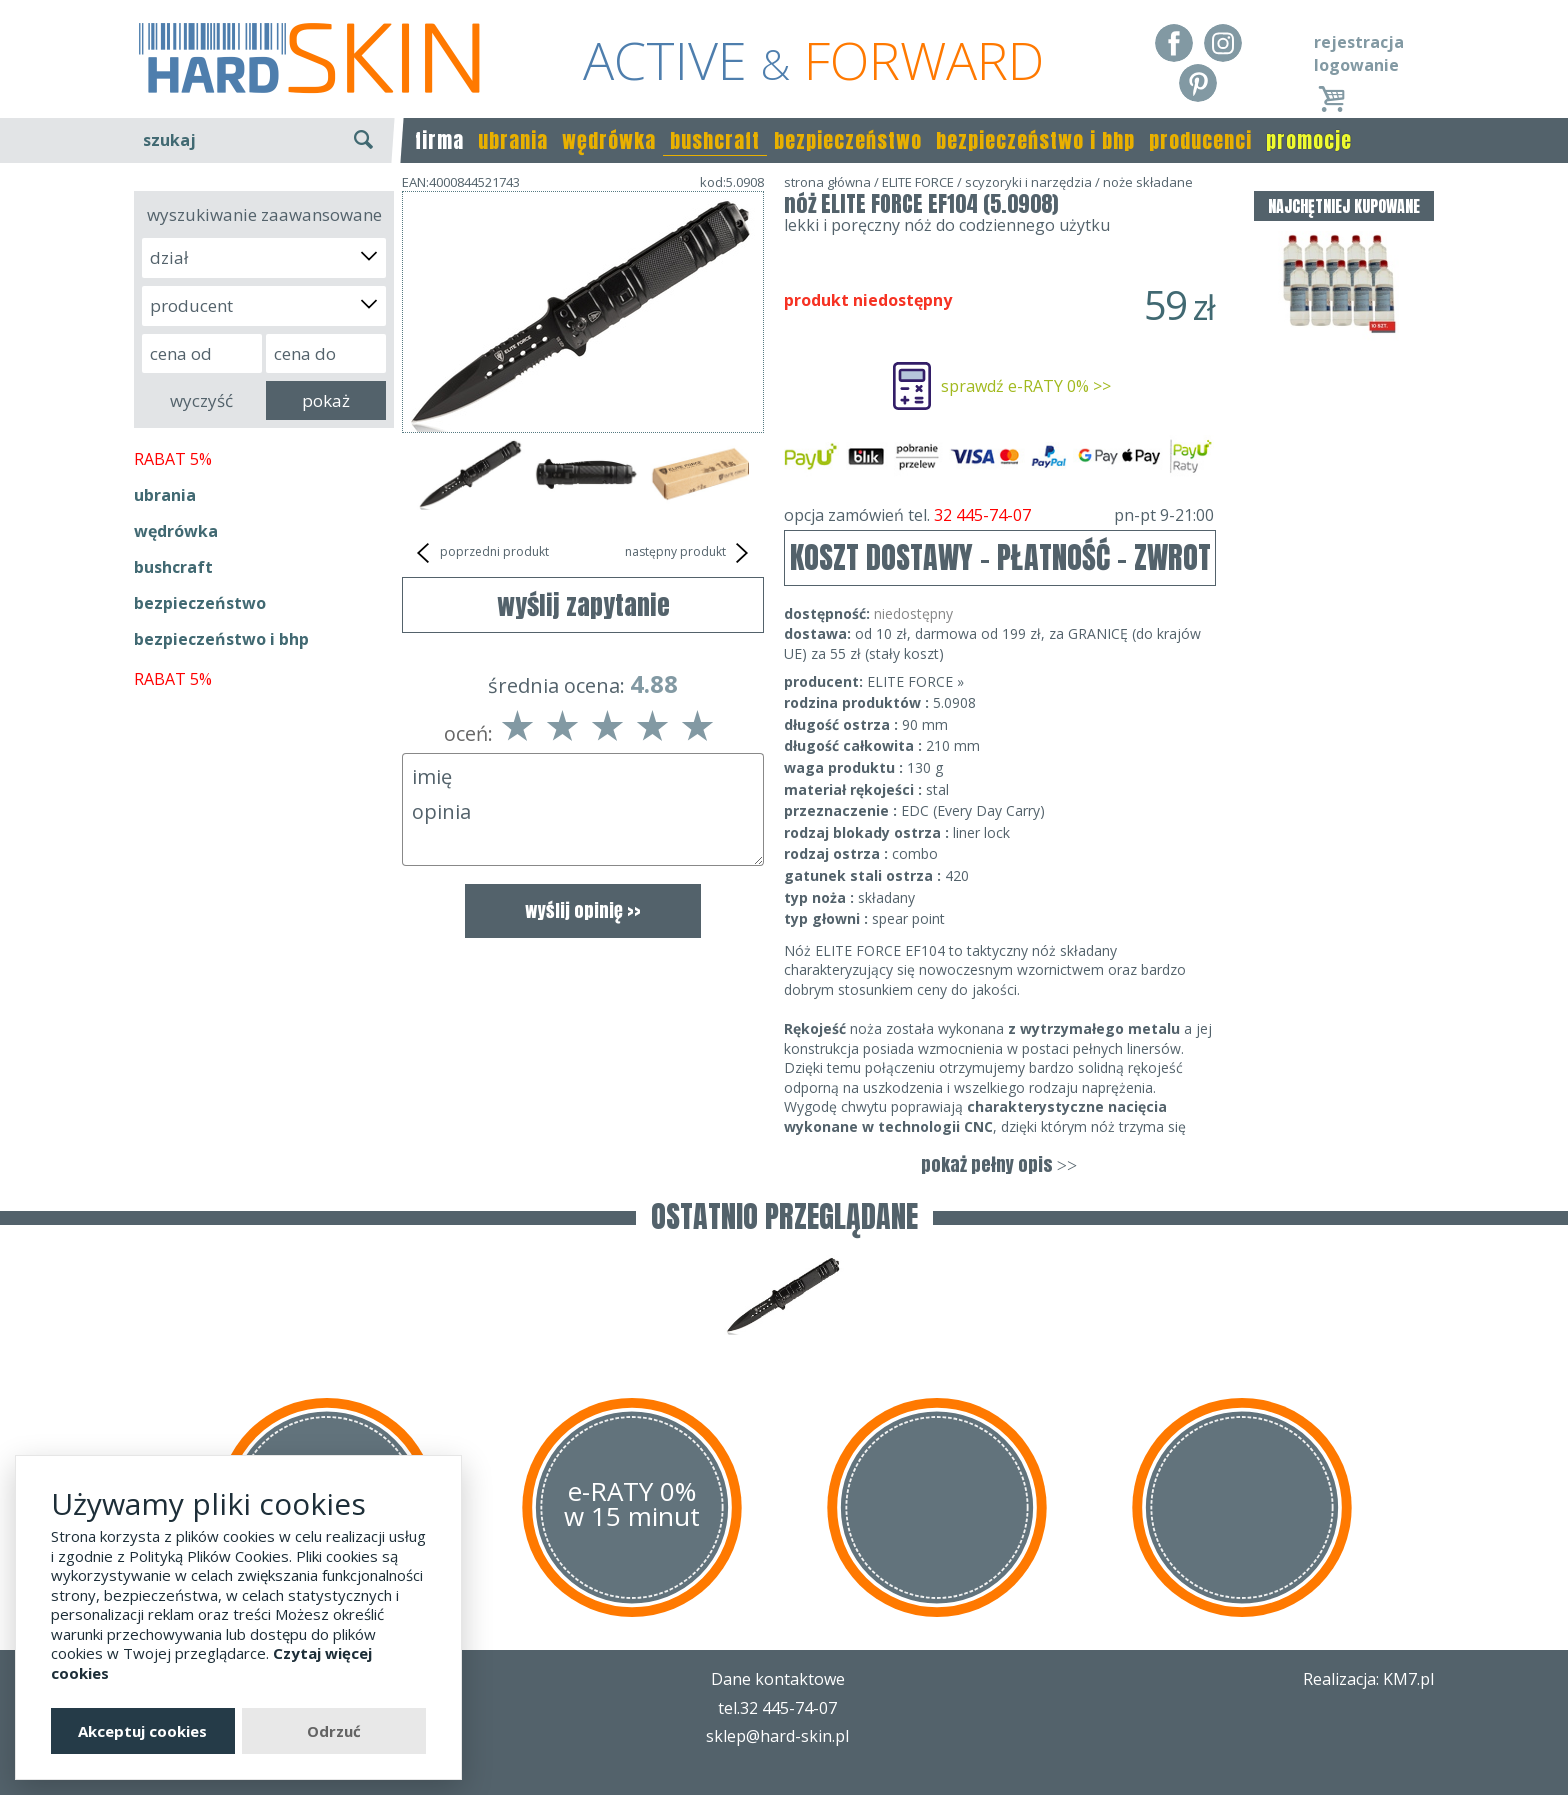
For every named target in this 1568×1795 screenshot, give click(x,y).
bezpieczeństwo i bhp (1035, 140)
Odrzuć (334, 1731)
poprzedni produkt (480, 553)
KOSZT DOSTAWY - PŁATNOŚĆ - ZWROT (1000, 557)
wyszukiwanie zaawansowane (264, 214)
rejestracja (1359, 42)
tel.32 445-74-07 (777, 1708)
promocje (1309, 140)
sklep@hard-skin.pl (777, 1736)
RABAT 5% (173, 459)
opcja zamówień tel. (999, 515)
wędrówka (609, 140)
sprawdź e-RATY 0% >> (1026, 386)
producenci (1200, 140)
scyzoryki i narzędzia (1028, 182)
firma (439, 140)
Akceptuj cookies (142, 1731)
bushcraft (715, 140)
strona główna (827, 182)
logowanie (1356, 65)
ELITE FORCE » (915, 681)
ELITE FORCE (918, 182)
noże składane (1148, 182)
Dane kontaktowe (778, 1679)
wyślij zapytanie (583, 605)
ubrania (513, 140)
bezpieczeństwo (848, 140)
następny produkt (689, 553)
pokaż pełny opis (999, 1164)
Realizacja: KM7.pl (1368, 1679)
